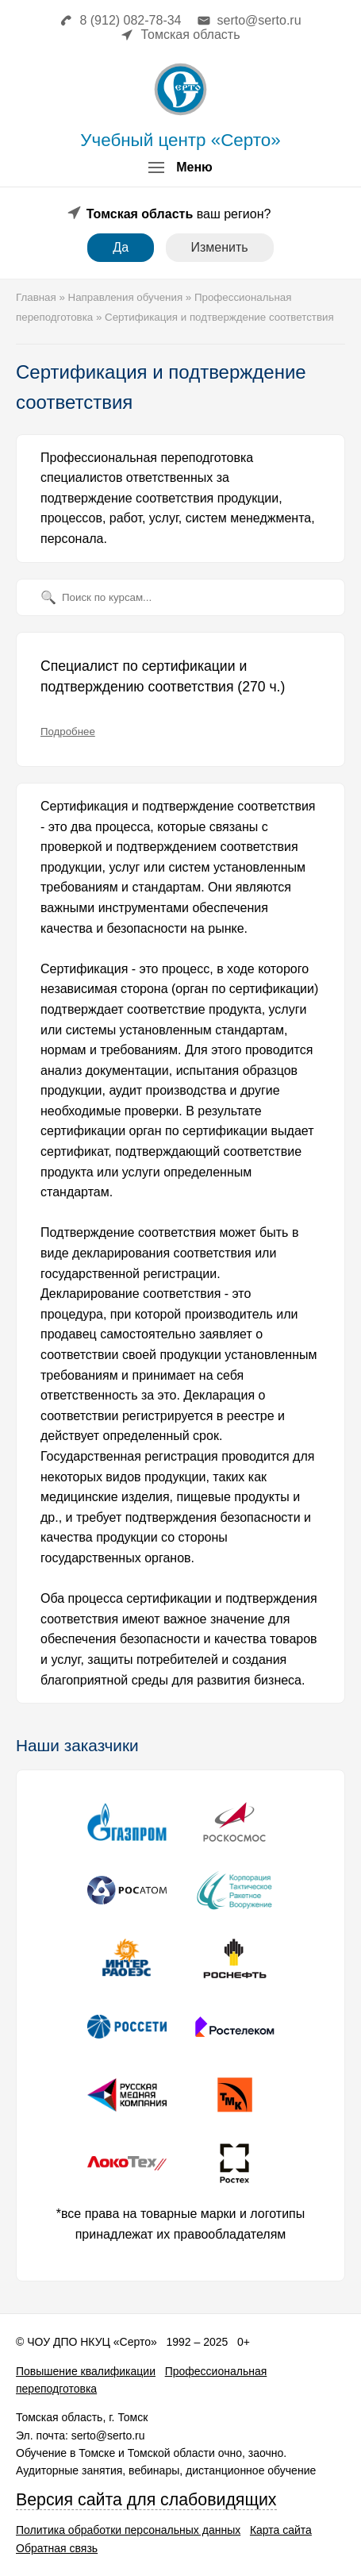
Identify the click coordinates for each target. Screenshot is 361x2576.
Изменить (219, 247)
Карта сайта (281, 2530)
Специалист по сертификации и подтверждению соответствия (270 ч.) (162, 676)
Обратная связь (57, 2548)
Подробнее (67, 731)
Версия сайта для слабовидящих (146, 2499)
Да (121, 247)
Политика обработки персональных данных (128, 2530)
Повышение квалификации (86, 2371)
